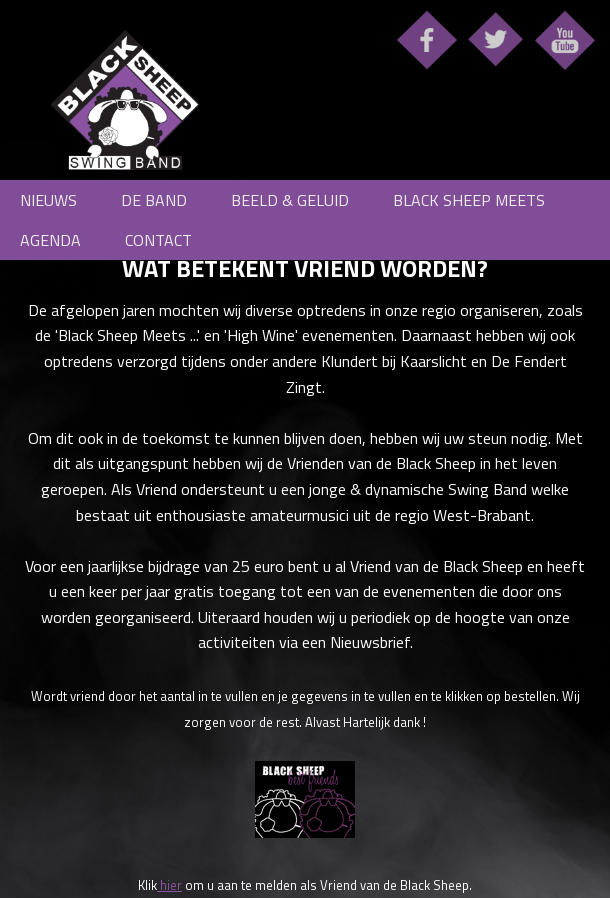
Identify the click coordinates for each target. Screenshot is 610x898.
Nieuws (48, 200)
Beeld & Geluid (290, 200)
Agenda (50, 240)
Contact (158, 240)
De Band (154, 200)
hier (169, 885)
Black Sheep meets (469, 200)
